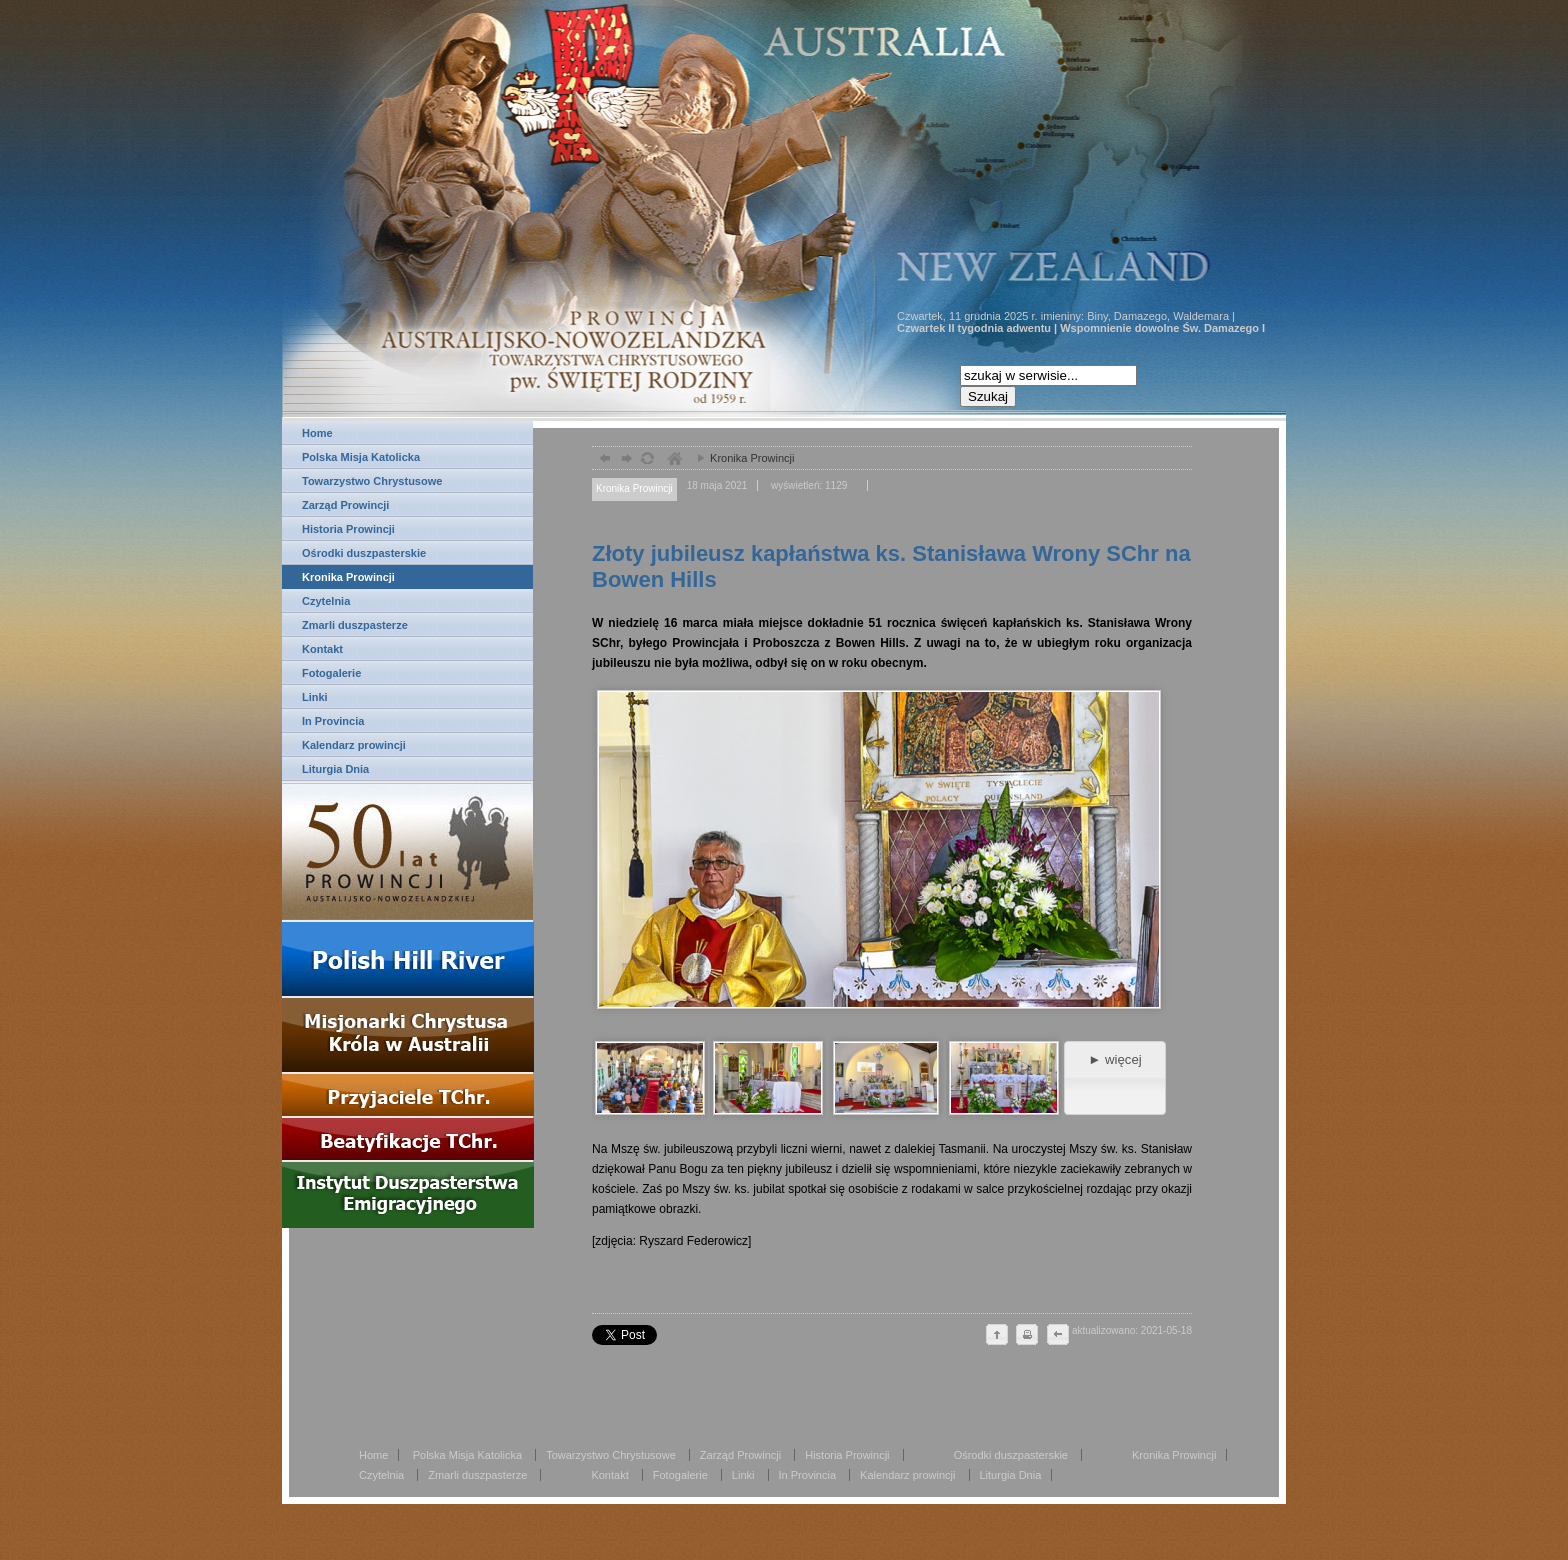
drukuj (1027, 1336)
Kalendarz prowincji (354, 745)
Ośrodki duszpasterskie (364, 553)
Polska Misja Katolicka (361, 457)
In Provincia (333, 721)
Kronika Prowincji (348, 577)
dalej (624, 460)
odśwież (646, 460)
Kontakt (322, 649)
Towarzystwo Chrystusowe (372, 481)
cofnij (1057, 1336)
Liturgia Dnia (335, 769)
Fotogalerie (331, 673)
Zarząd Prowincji (345, 505)
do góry (997, 1336)
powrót (602, 460)
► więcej (1114, 1059)
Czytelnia (326, 601)
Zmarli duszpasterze (355, 625)
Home (317, 433)
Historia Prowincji (348, 529)
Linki (315, 697)
